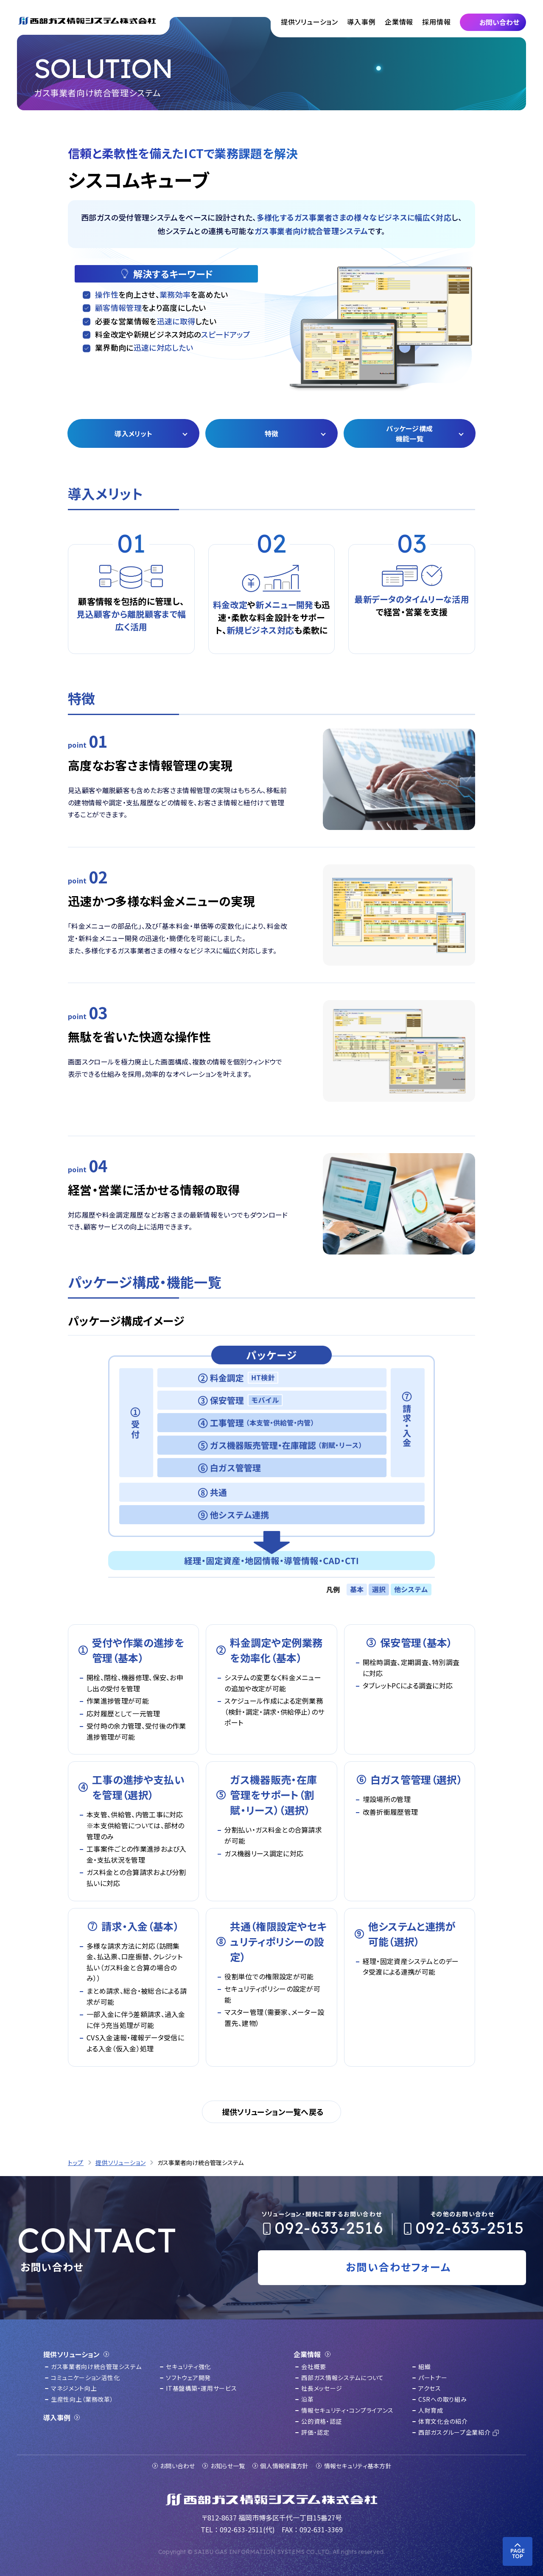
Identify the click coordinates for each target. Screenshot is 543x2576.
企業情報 (399, 21)
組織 (424, 2366)
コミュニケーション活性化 (85, 2377)
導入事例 (361, 21)
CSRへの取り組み (442, 2399)
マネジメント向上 (74, 2388)
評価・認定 (315, 2432)
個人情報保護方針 (284, 2465)
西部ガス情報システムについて (342, 2377)
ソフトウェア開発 (188, 2377)
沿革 (307, 2399)
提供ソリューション (309, 21)
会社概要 (313, 2366)
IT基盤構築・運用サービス (201, 2388)
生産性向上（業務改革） (82, 2399)
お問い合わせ (177, 2465)
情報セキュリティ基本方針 (358, 2465)
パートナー (433, 2377)
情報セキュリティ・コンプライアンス (347, 2410)
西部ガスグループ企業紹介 (454, 2432)
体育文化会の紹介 (443, 2421)
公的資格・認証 (321, 2421)
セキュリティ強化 (188, 2366)
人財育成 (430, 2410)
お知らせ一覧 (227, 2465)
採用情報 (436, 21)
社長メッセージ (321, 2388)
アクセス (429, 2388)
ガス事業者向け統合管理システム (96, 2366)
